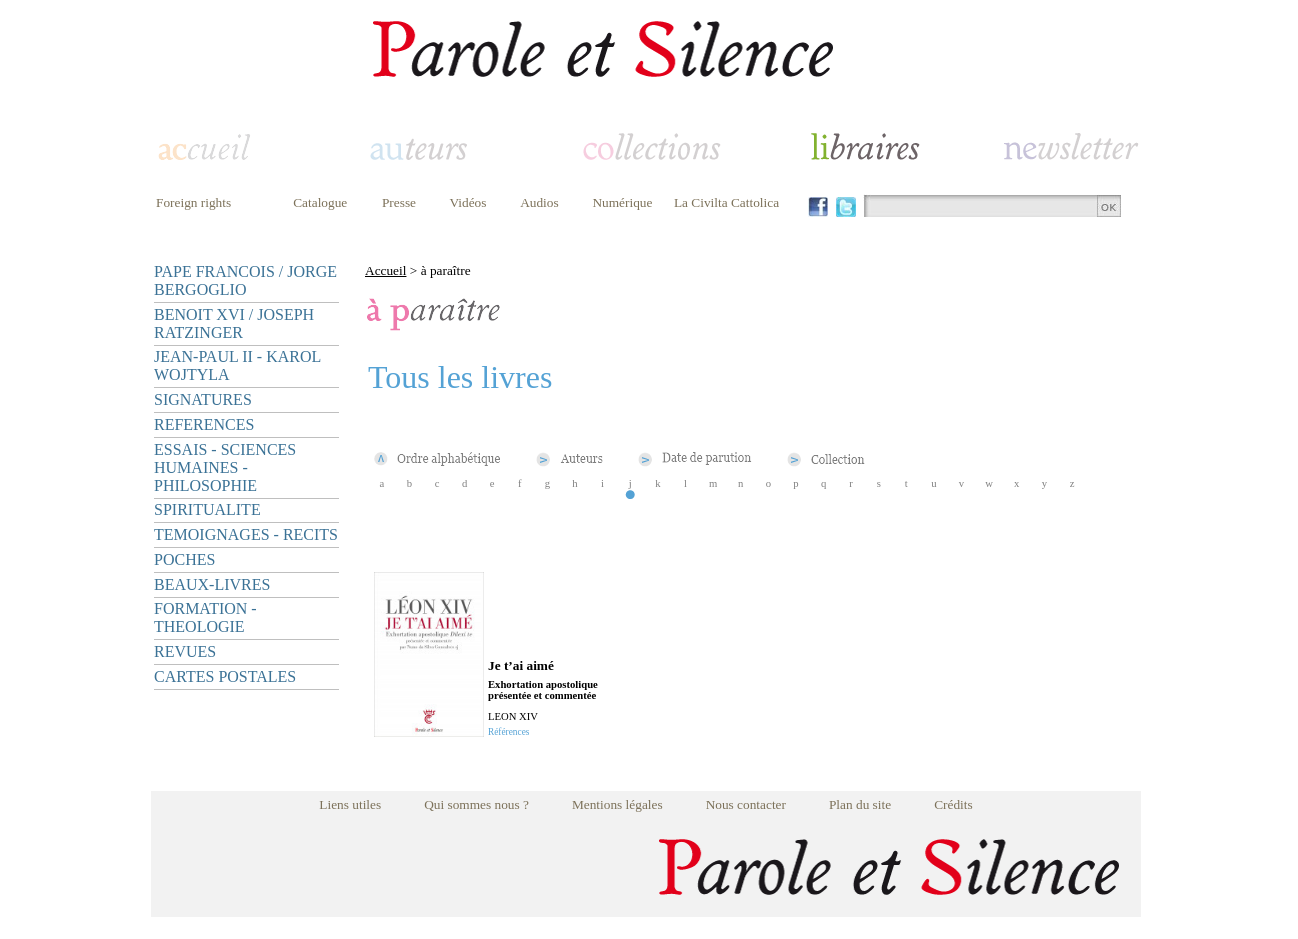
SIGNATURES (203, 399)
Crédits (953, 804)
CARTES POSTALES (225, 676)
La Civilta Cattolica (726, 202)
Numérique (622, 202)
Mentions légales (617, 804)
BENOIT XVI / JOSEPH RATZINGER (234, 323)
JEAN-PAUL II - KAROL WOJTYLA (237, 365)
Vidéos (468, 202)
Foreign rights (193, 202)
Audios (539, 202)
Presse (399, 202)
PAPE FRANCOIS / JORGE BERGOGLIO (245, 280)
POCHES (184, 559)
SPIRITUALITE (207, 509)
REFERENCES (204, 424)
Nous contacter (746, 804)
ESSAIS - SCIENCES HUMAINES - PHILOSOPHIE (225, 467)
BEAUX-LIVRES (212, 584)
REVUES (185, 651)
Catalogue (320, 202)
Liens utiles (350, 804)
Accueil (385, 270)
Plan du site (860, 804)
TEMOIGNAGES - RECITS (246, 534)
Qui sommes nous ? (476, 804)
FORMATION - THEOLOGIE (205, 617)
